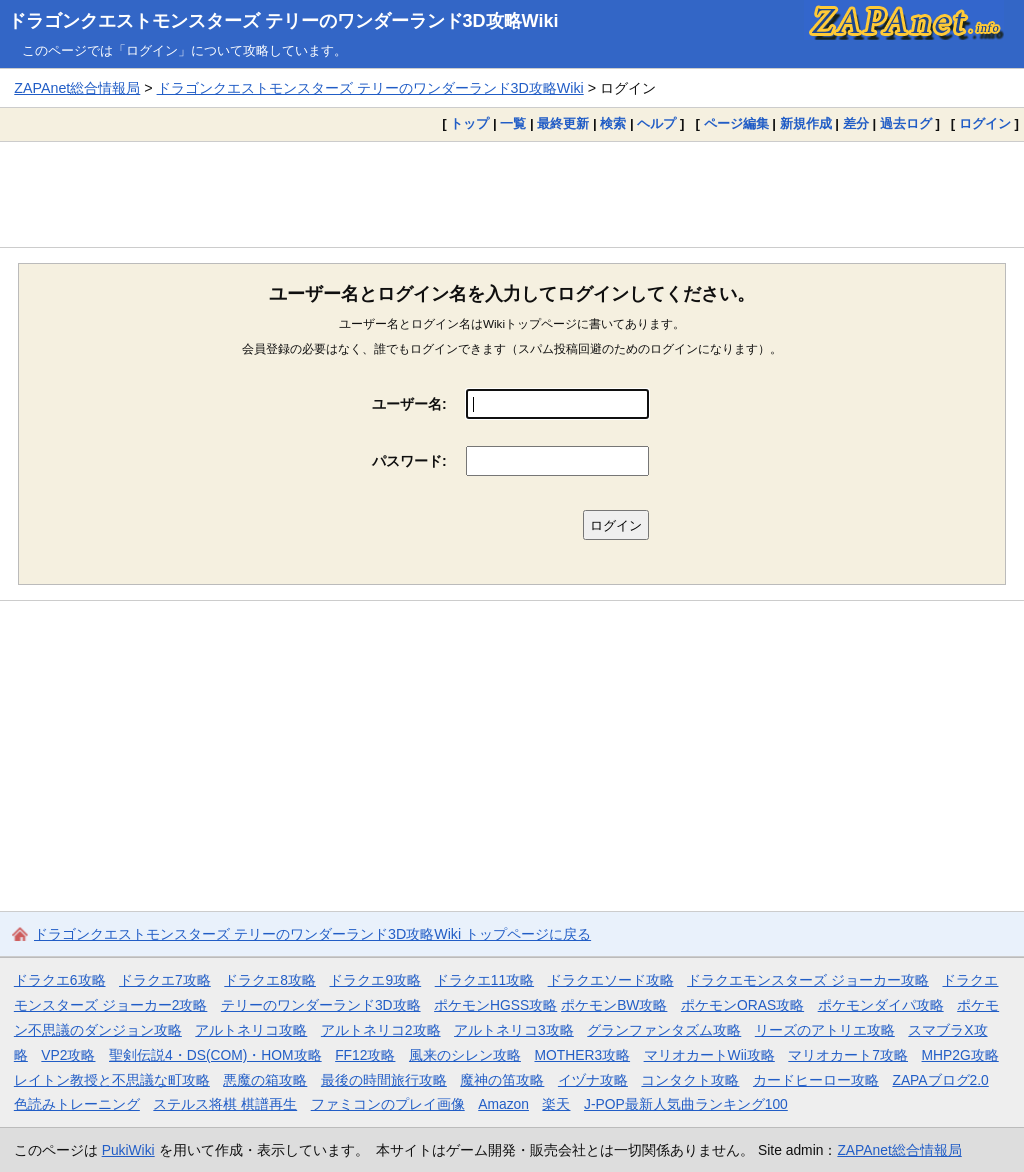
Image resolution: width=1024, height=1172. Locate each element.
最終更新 (563, 123)
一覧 (513, 123)
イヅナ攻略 (593, 1080)
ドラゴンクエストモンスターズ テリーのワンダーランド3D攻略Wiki (283, 21)
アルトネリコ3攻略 (514, 1030)
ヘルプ (656, 123)
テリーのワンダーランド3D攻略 (321, 1005)
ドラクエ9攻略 (375, 980)
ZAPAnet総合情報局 (77, 88)
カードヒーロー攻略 (816, 1080)
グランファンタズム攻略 (664, 1030)
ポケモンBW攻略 (614, 1005)
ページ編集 (736, 123)
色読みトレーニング (77, 1104)
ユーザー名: (409, 404)
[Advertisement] (512, 194)
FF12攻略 (365, 1055)
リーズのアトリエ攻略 (825, 1030)
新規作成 (806, 123)
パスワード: (409, 461)
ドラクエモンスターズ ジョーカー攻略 (808, 980)
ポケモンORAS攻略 (742, 1005)
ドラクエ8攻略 (270, 980)
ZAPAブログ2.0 (940, 1080)
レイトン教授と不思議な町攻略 (112, 1080)
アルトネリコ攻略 (251, 1030)
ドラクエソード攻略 (611, 980)
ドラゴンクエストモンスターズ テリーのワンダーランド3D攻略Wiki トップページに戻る (312, 934)
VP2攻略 (68, 1055)
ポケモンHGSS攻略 (495, 1005)
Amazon (503, 1104)
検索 (613, 123)
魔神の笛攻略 (502, 1080)
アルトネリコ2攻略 (381, 1030)
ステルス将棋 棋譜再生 (225, 1104)
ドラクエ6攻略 (60, 980)
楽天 (556, 1104)
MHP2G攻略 (960, 1055)
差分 (856, 123)
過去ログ (906, 123)
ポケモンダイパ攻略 (881, 1005)
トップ (469, 123)
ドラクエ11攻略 (484, 980)
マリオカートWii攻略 (709, 1055)
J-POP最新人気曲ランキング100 (686, 1104)
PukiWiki (128, 1150)
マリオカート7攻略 (848, 1055)
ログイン (985, 123)
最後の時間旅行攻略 (384, 1080)
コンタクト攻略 (690, 1080)
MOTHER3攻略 (582, 1055)
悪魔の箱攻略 (265, 1080)
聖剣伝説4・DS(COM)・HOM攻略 (215, 1055)
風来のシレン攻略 (465, 1055)
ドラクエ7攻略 (165, 980)
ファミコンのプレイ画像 (388, 1104)
